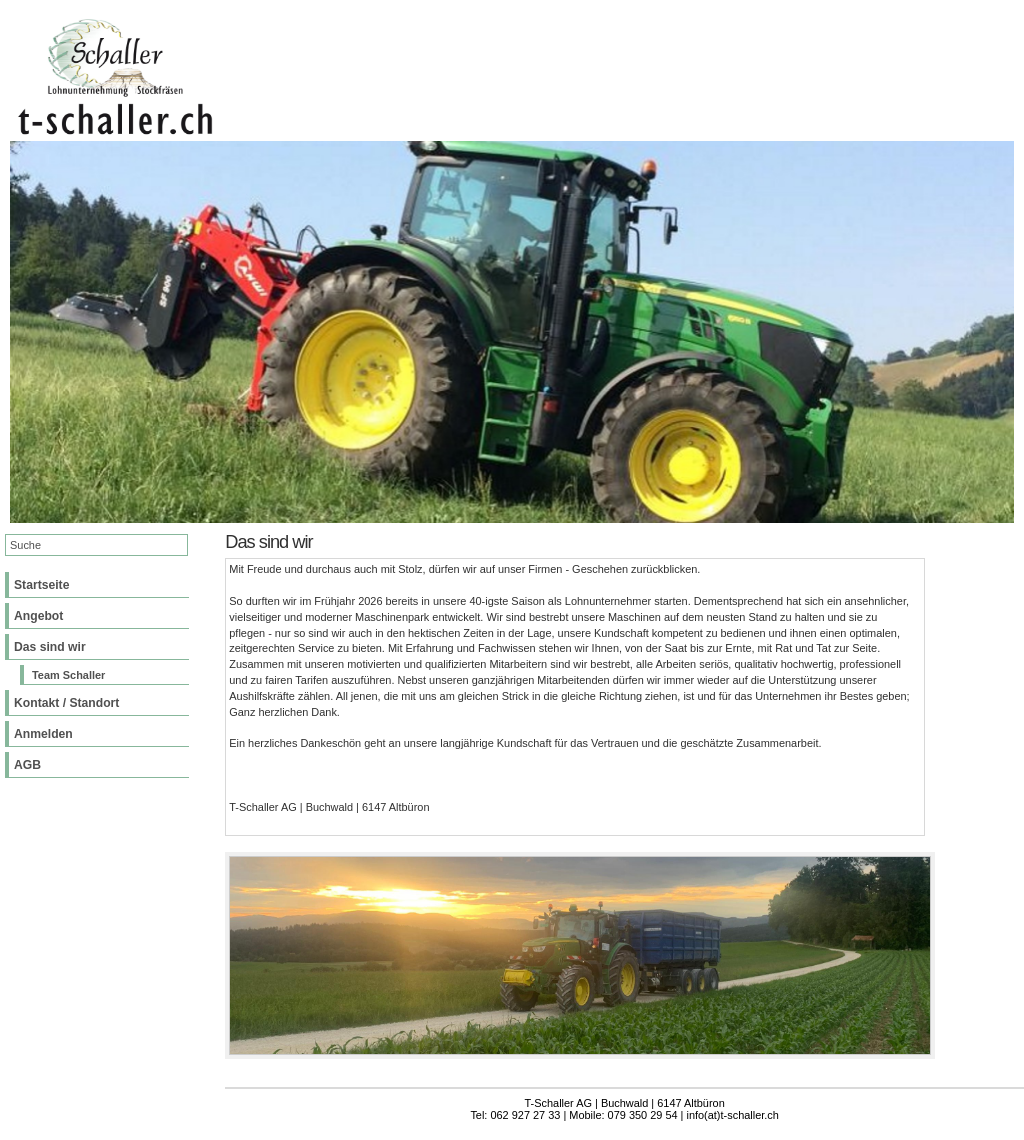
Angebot (38, 616)
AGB (27, 765)
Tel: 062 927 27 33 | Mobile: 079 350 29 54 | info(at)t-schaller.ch (624, 1115)
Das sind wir (50, 647)
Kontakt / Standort (66, 703)
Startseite (41, 585)
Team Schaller (68, 675)
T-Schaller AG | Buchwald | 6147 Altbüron (625, 1103)
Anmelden (43, 734)
